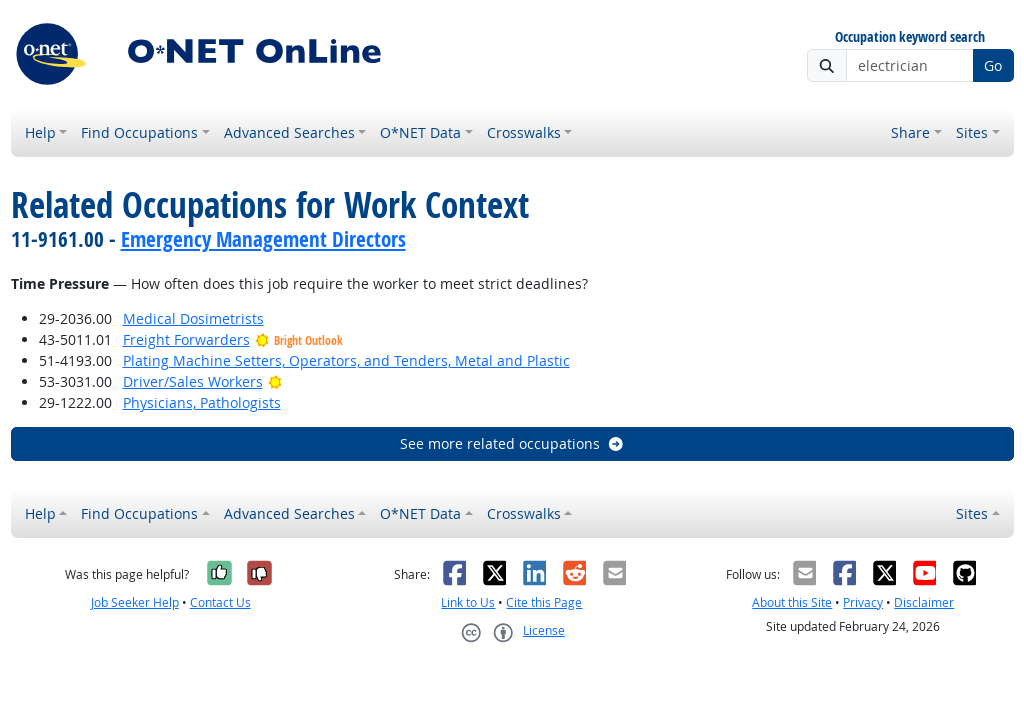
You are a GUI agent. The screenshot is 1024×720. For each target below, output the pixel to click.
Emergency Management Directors (263, 239)
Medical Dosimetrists (193, 318)
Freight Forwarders (186, 339)
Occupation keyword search (910, 37)
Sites (972, 132)
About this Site (792, 602)
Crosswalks (524, 132)
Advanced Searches (289, 132)
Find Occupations (139, 132)
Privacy (863, 602)
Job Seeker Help (135, 602)
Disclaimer (924, 602)
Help (40, 132)
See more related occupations (512, 443)
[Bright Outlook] (275, 381)
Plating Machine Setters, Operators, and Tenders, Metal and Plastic (346, 360)
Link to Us (468, 602)
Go (993, 65)
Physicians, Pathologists (202, 402)
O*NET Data (420, 132)
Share (910, 132)
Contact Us (220, 602)
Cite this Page (544, 602)
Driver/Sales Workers (193, 381)
